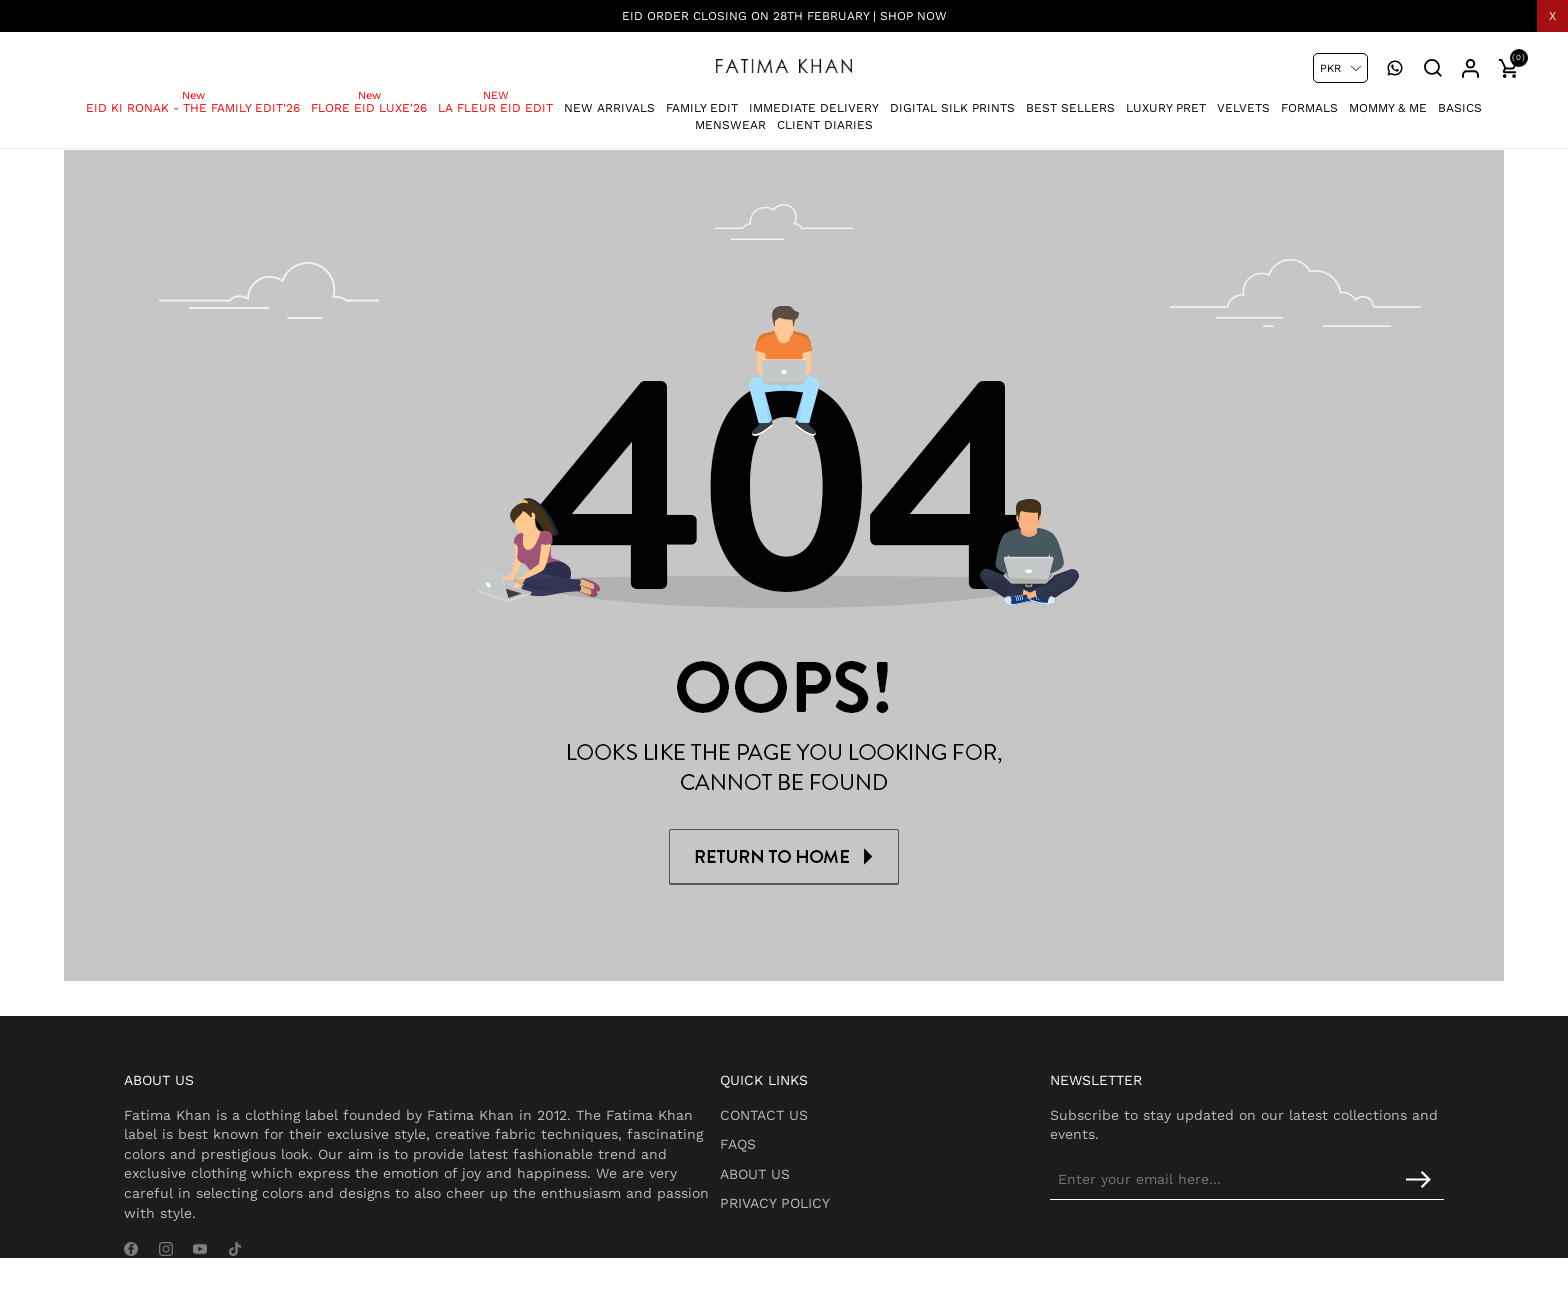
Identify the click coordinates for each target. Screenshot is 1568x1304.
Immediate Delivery (814, 99)
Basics (1460, 99)
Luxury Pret (1166, 99)
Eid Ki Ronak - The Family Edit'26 (193, 99)
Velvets (1243, 99)
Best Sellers (1070, 99)
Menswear (730, 116)
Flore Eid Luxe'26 (369, 99)
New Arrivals (609, 99)
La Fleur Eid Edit (495, 99)
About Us (806, 1185)
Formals (1309, 99)
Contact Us (815, 1126)
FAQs (789, 1155)
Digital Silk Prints (952, 99)
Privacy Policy (826, 1215)
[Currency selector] (1340, 68)
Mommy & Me (1388, 99)
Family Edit (702, 99)
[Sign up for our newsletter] (1279, 1191)
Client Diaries (825, 116)
